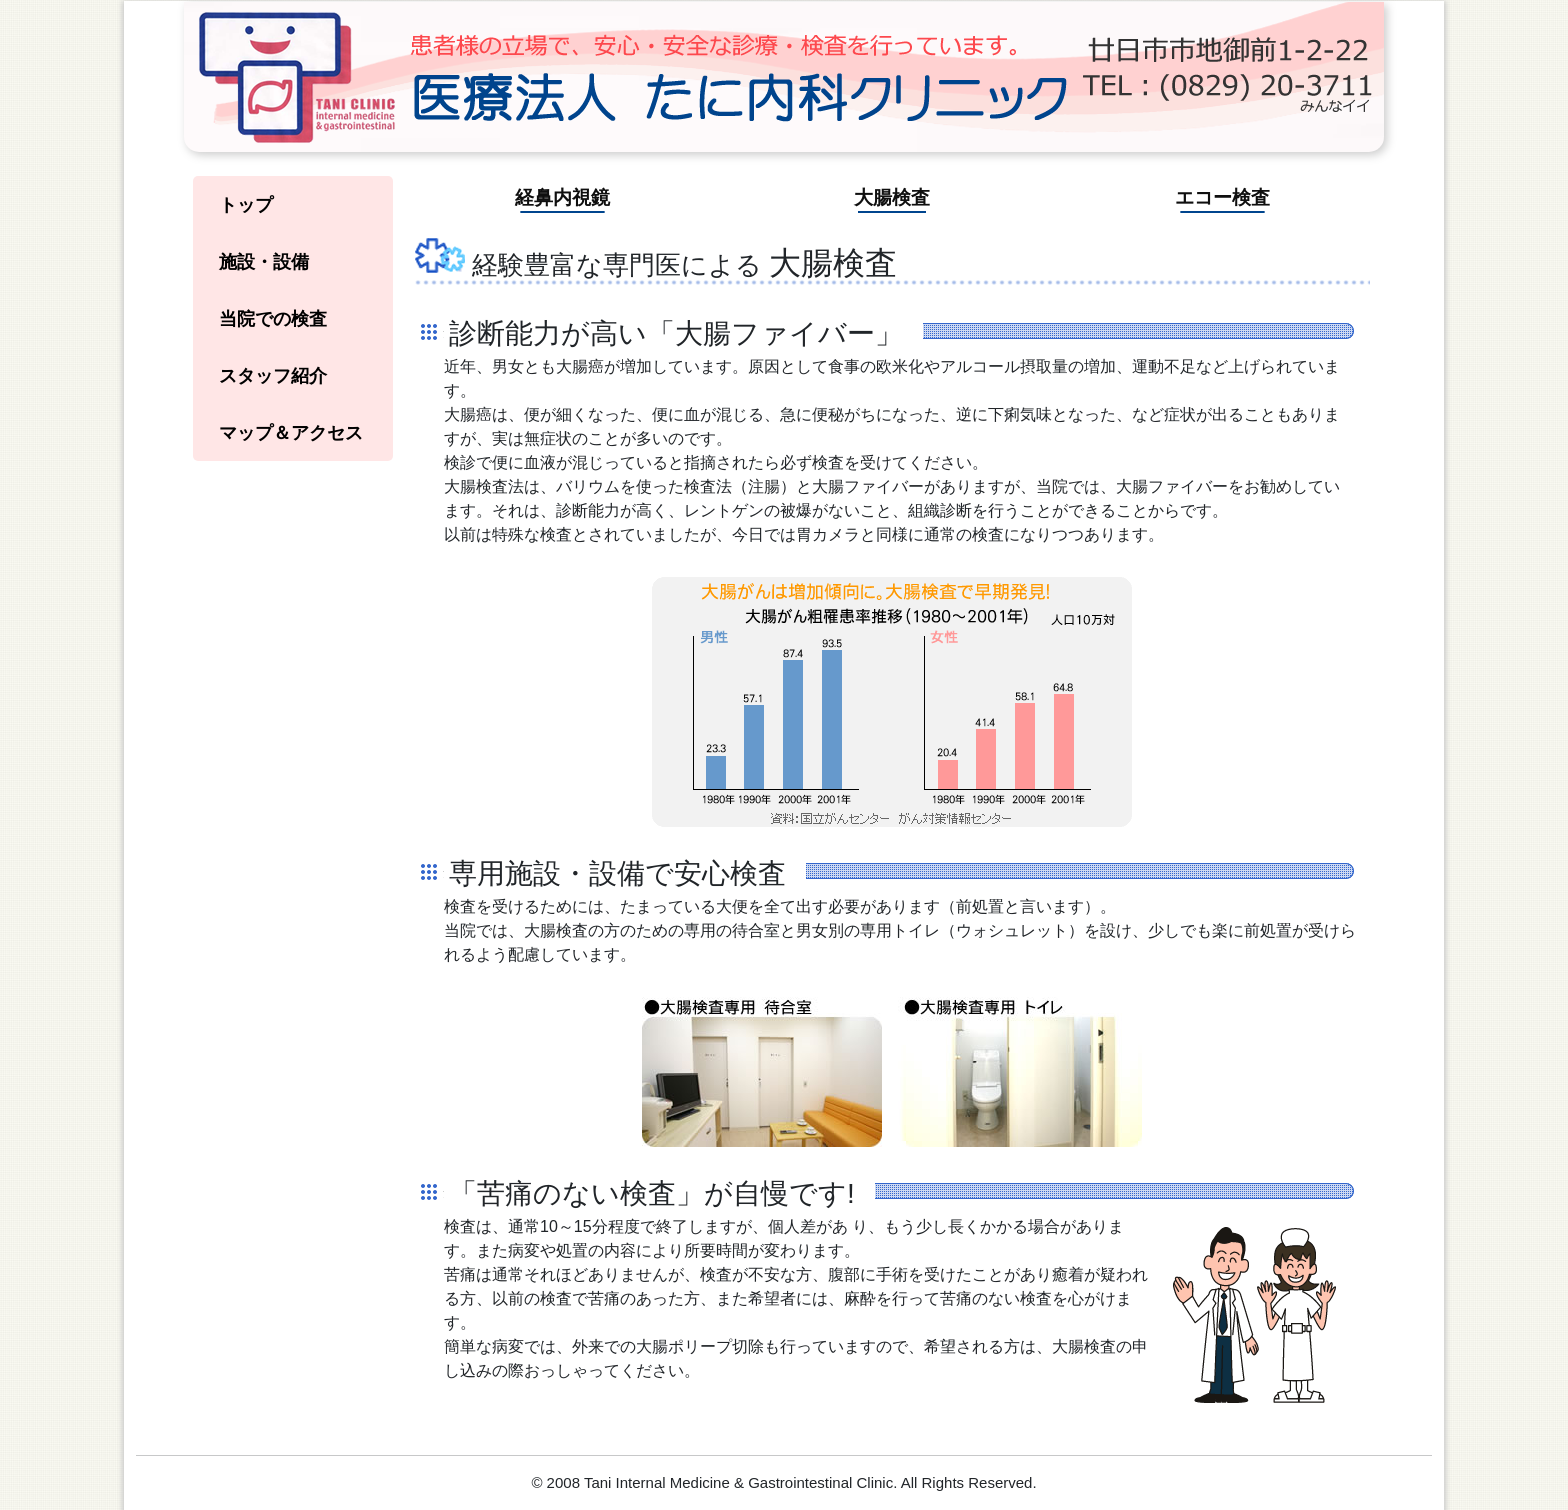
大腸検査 (892, 197)
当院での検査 (273, 319)
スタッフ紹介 (273, 376)
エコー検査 (1222, 197)
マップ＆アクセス (291, 433)
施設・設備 (264, 262)
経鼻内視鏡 (562, 197)
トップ (246, 205)
